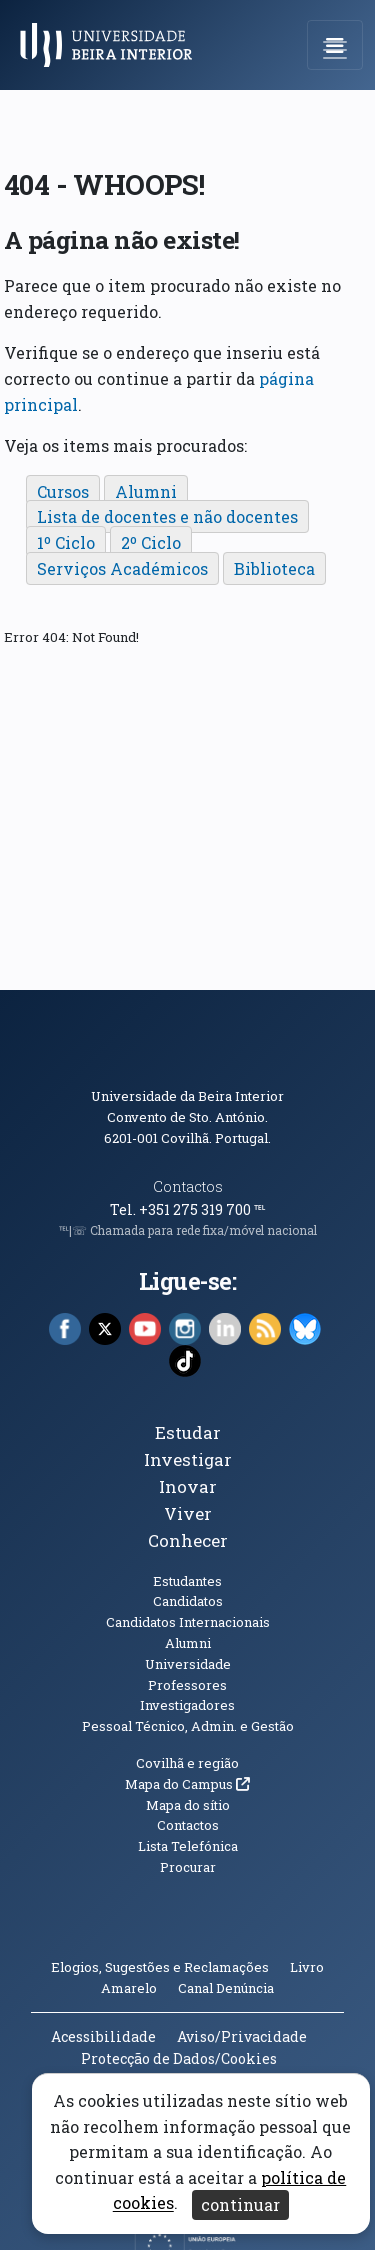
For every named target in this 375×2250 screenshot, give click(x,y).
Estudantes (187, 1581)
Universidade (188, 1664)
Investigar (188, 1459)
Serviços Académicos (122, 568)
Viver (188, 1513)
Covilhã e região (187, 1763)
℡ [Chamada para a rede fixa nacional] (259, 1209)
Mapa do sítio (188, 1805)
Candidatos (188, 1601)
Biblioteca (274, 568)
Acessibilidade (103, 2036)
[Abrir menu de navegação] (335, 45)
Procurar (188, 1867)
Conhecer (188, 1540)
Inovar (188, 1486)
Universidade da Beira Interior (187, 1096)
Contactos (188, 1186)
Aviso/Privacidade (242, 2036)
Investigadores (187, 1705)
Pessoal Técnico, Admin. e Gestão (188, 1726)
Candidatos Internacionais (188, 1622)
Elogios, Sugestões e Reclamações (160, 1967)
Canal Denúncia (226, 1988)
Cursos (63, 491)
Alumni (146, 491)
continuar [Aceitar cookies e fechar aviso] (240, 2204)
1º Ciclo (66, 542)
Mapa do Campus (187, 1784)
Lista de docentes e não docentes (167, 516)
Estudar (188, 1432)
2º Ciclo (151, 542)
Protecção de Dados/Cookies (179, 2058)
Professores (187, 1685)
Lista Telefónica (188, 1846)
